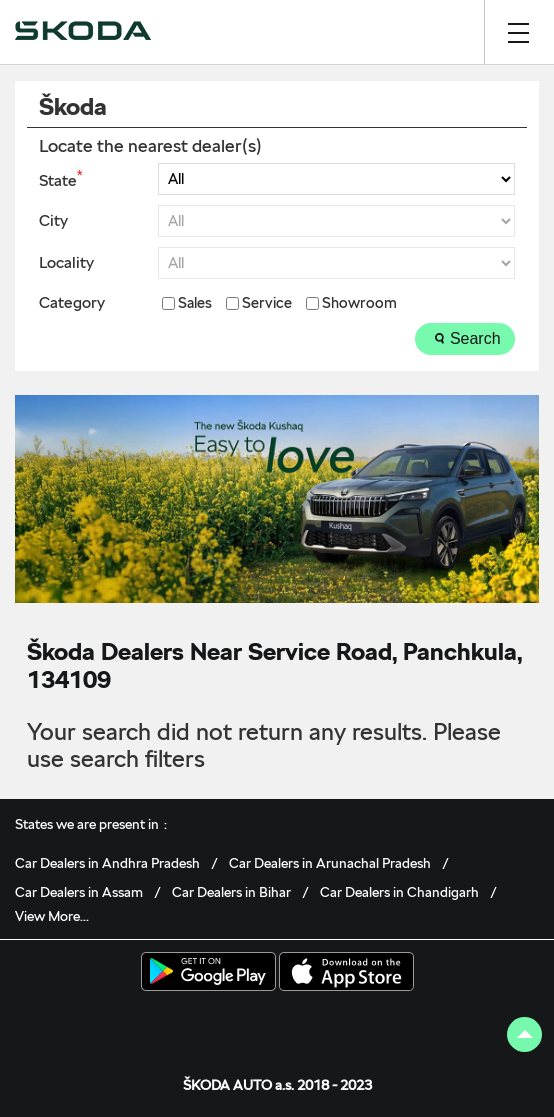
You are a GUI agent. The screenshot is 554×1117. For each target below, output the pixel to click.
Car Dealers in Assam (79, 892)
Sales (195, 303)
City (53, 221)
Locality (66, 263)
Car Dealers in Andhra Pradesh (107, 863)
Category (72, 303)
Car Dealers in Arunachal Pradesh (330, 863)
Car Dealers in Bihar (231, 892)
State (60, 179)
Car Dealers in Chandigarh (399, 892)
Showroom (359, 303)
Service (267, 303)
